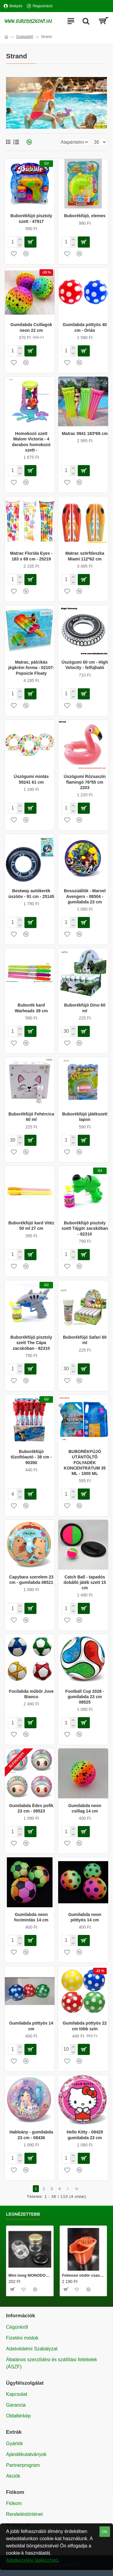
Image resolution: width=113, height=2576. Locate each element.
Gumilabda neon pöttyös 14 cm (84, 1917)
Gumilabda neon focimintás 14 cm (31, 1917)
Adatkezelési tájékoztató (32, 2560)
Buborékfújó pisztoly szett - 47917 (31, 218)
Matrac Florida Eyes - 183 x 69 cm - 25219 (31, 556)
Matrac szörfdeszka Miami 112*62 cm (84, 556)
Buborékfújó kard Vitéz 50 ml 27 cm (31, 1225)
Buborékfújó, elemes (84, 215)
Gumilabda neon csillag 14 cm (84, 1808)
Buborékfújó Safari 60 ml (85, 1340)
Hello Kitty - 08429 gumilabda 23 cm (85, 2135)
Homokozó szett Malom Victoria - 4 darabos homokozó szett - (31, 441)
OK (105, 2531)
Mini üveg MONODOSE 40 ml (29, 2275)
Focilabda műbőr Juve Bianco (31, 1694)
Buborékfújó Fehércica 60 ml (31, 1117)
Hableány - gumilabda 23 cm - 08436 (31, 2135)
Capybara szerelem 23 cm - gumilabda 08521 (31, 1580)
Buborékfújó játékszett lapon (84, 1117)
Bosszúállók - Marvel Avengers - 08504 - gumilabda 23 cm (85, 896)
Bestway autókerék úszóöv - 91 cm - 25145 (31, 893)
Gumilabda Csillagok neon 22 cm (31, 327)
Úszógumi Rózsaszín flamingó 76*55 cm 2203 (85, 782)
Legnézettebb (23, 2214)
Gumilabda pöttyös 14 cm (31, 2026)
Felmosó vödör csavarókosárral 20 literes (83, 2275)
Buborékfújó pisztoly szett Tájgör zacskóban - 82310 (84, 1228)
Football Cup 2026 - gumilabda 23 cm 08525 (84, 1696)
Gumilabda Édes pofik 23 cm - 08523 (31, 1808)
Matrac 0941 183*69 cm (85, 433)
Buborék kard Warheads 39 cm (31, 1008)
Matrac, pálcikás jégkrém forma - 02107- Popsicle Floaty (31, 667)
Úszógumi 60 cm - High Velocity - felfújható (84, 665)
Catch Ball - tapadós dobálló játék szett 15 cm (85, 1582)
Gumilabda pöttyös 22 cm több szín (85, 2026)
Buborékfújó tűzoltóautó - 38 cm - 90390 (31, 1457)
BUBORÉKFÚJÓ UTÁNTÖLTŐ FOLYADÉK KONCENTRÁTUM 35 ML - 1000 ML (85, 1462)
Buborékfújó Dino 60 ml (84, 1008)
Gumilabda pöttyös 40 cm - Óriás (85, 327)
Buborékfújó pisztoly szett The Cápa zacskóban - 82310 (31, 1342)
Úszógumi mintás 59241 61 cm (31, 779)
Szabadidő (24, 37)
